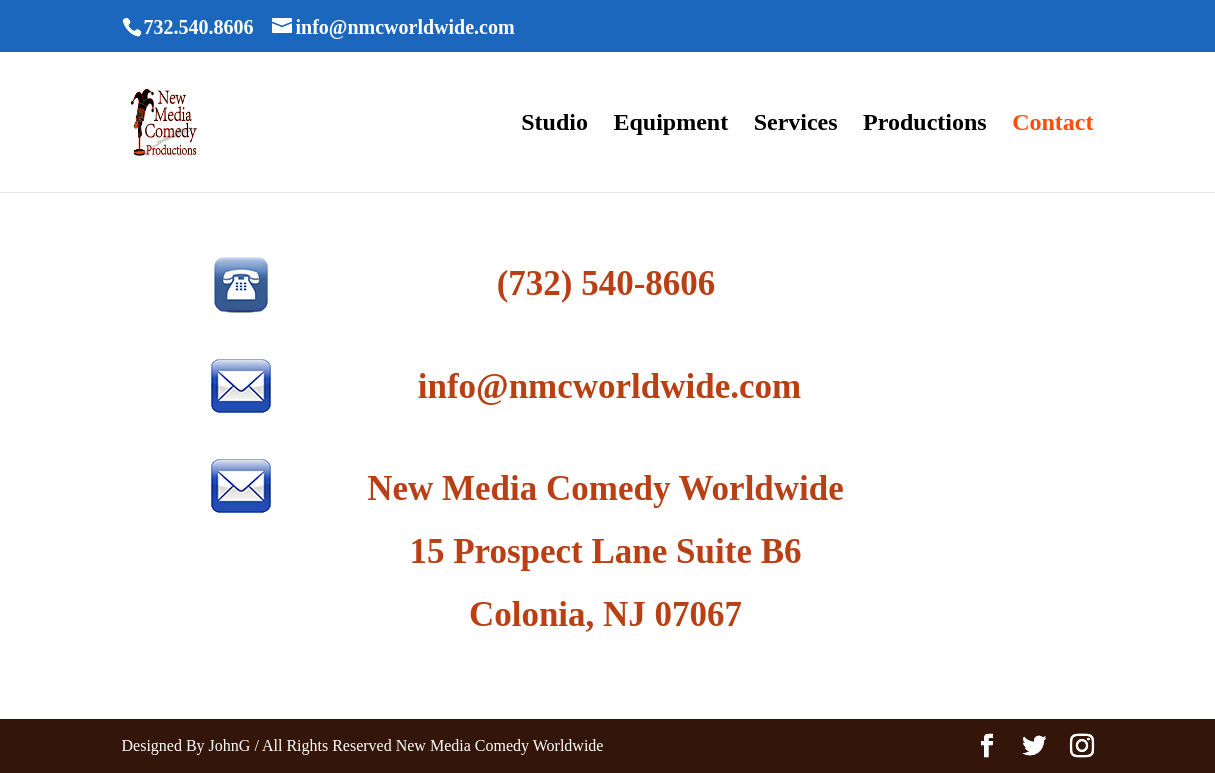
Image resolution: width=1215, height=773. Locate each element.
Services (796, 125)
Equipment (670, 125)
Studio (554, 125)
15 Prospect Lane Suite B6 (605, 551)
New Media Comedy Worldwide (605, 488)
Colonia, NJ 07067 (605, 614)
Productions (925, 125)
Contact (1052, 125)
